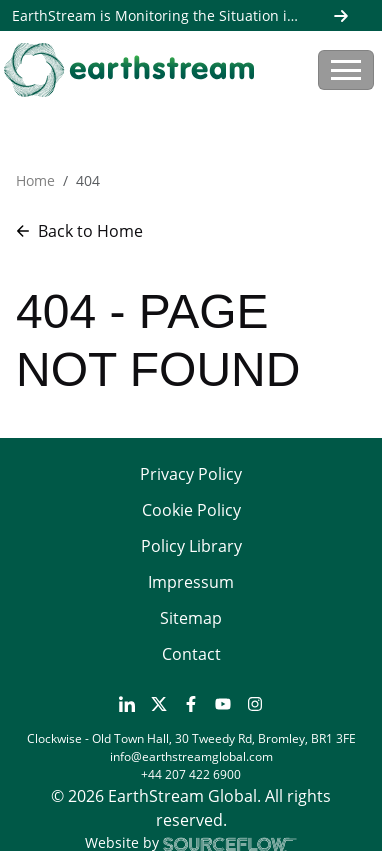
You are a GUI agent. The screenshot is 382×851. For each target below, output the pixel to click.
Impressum (191, 582)
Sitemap (191, 618)
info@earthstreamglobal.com (191, 756)
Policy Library (191, 546)
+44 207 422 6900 (191, 774)
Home (35, 180)
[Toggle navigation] (346, 70)
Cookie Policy (191, 510)
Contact (191, 654)
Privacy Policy (191, 474)
